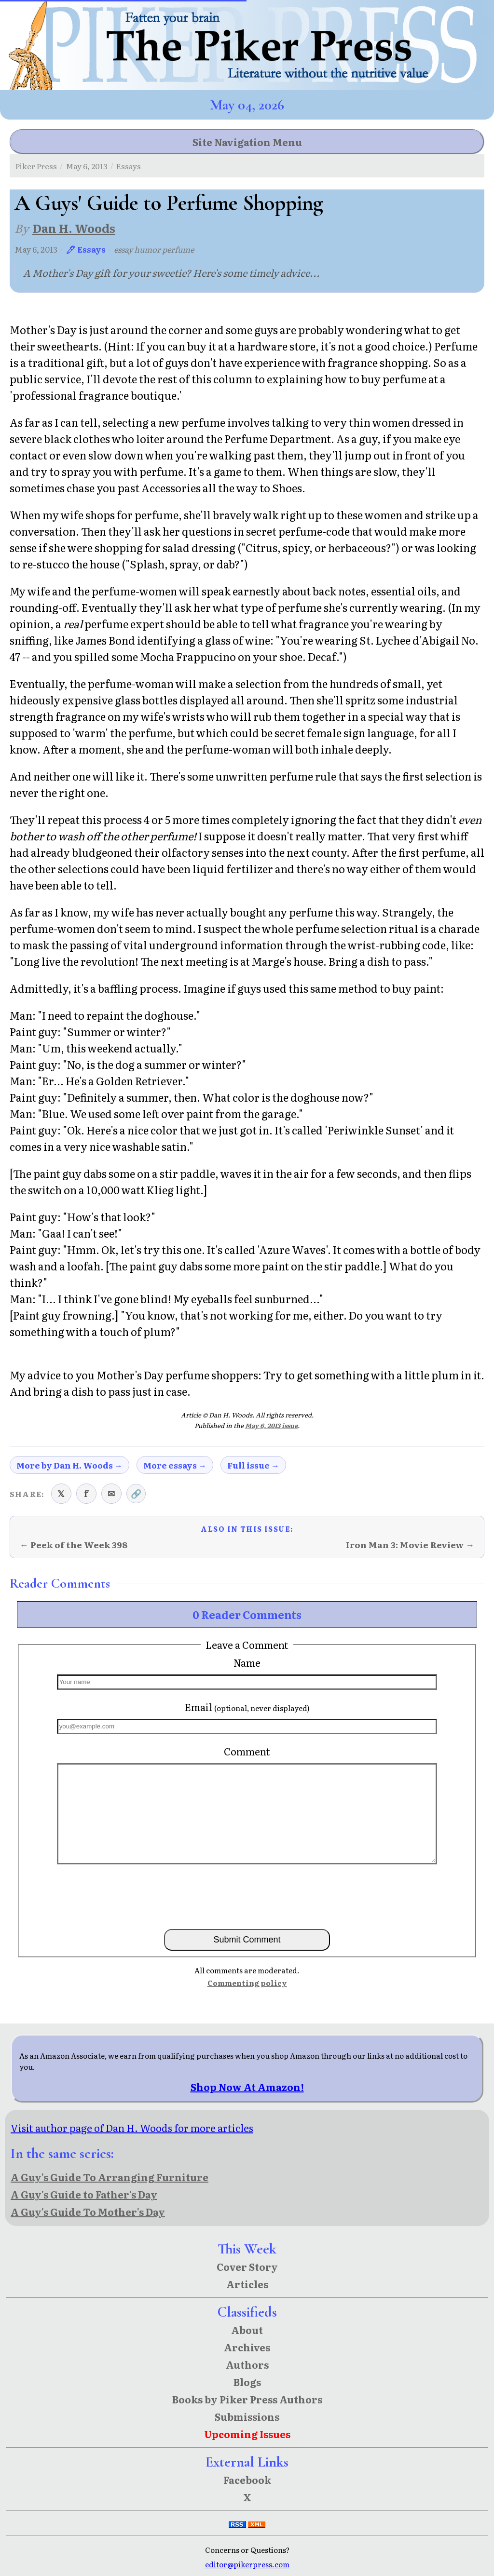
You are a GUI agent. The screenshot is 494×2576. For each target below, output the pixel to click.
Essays (128, 166)
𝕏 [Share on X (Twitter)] (61, 1493)
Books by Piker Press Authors (247, 2399)
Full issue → (253, 1465)
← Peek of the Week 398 (73, 1544)
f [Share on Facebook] (86, 1493)
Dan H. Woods (73, 227)
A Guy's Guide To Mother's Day (88, 2211)
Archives (247, 2347)
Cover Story (247, 2266)
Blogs (247, 2381)
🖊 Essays (86, 249)
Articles (247, 2284)
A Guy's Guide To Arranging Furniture (109, 2177)
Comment (247, 1751)
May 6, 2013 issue (271, 1425)
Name (247, 1662)
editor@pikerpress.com (247, 2564)
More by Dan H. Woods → (69, 1465)
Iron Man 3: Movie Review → (410, 1544)
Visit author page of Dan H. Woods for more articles (132, 2127)
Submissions (247, 2416)
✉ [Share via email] (111, 1493)
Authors (247, 2364)
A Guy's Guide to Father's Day (84, 2194)
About (247, 2329)
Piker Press (36, 166)
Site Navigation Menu (247, 142)
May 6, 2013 (87, 166)
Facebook (247, 2479)
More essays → (174, 1465)
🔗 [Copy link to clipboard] (136, 1493)
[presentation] (247, 1896)
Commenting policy (247, 1982)
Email (247, 1706)
